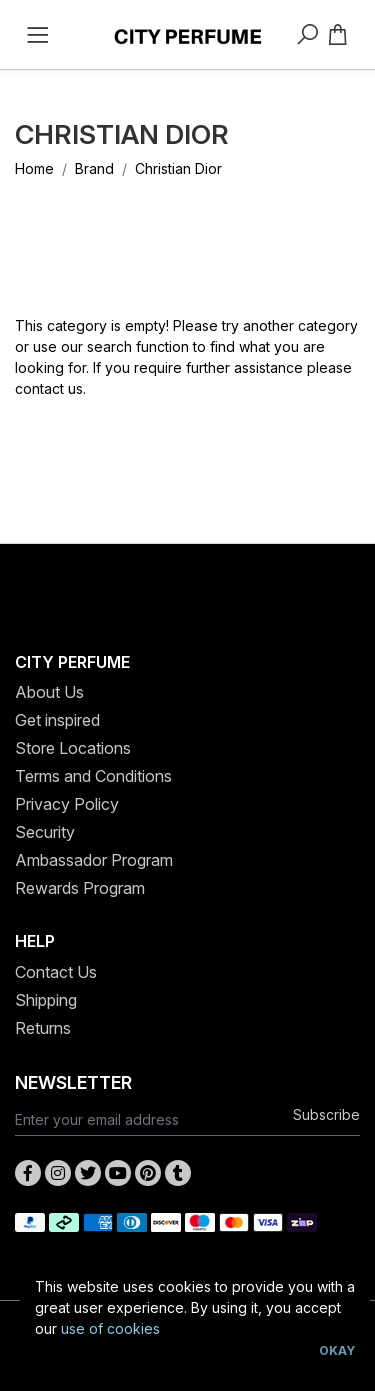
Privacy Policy (67, 804)
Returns (43, 1028)
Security (45, 832)
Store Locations (73, 748)
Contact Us (56, 972)
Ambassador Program (94, 860)
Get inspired (57, 720)
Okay (337, 1350)
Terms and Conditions (93, 776)
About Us (49, 692)
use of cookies (110, 1328)
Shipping (46, 1000)
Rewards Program (80, 888)
